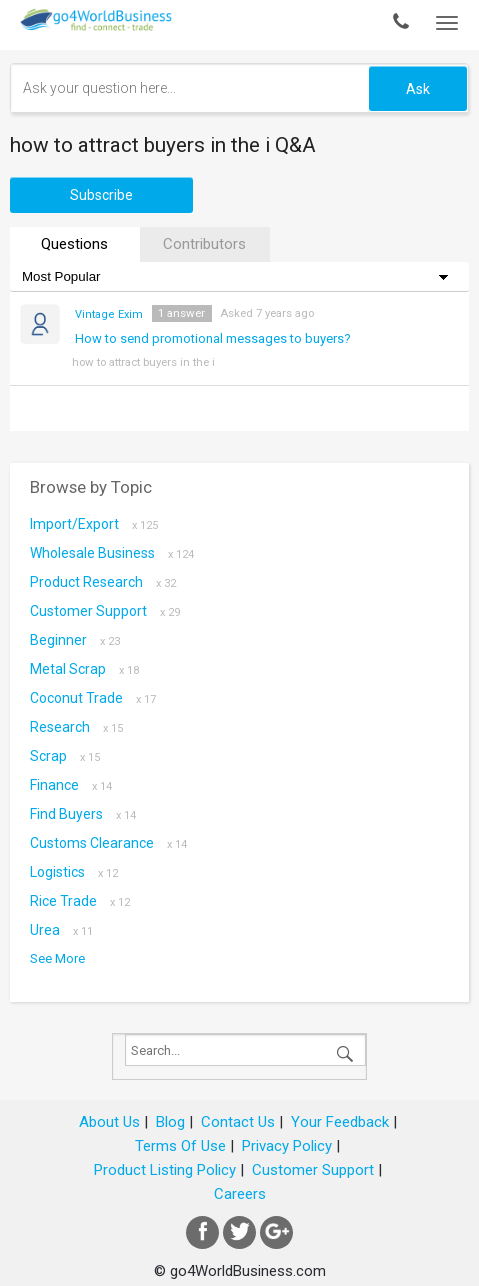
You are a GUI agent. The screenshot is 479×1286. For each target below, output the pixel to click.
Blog (170, 1122)
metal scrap (84, 669)
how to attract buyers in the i (143, 362)
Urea (61, 930)
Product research (103, 582)
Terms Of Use (180, 1146)
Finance (71, 785)
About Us (109, 1122)
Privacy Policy (287, 1146)
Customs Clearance (108, 843)
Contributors (204, 244)
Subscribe (101, 195)
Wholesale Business (112, 553)
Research (76, 727)
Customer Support (105, 611)
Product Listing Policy (165, 1170)
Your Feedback (340, 1122)
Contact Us (238, 1122)
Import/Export (94, 524)
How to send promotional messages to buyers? (213, 338)
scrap (65, 756)
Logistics (74, 872)
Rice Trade (80, 901)
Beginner (75, 640)
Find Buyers (83, 814)
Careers (240, 1194)
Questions (74, 244)
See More (57, 958)
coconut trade (93, 698)
